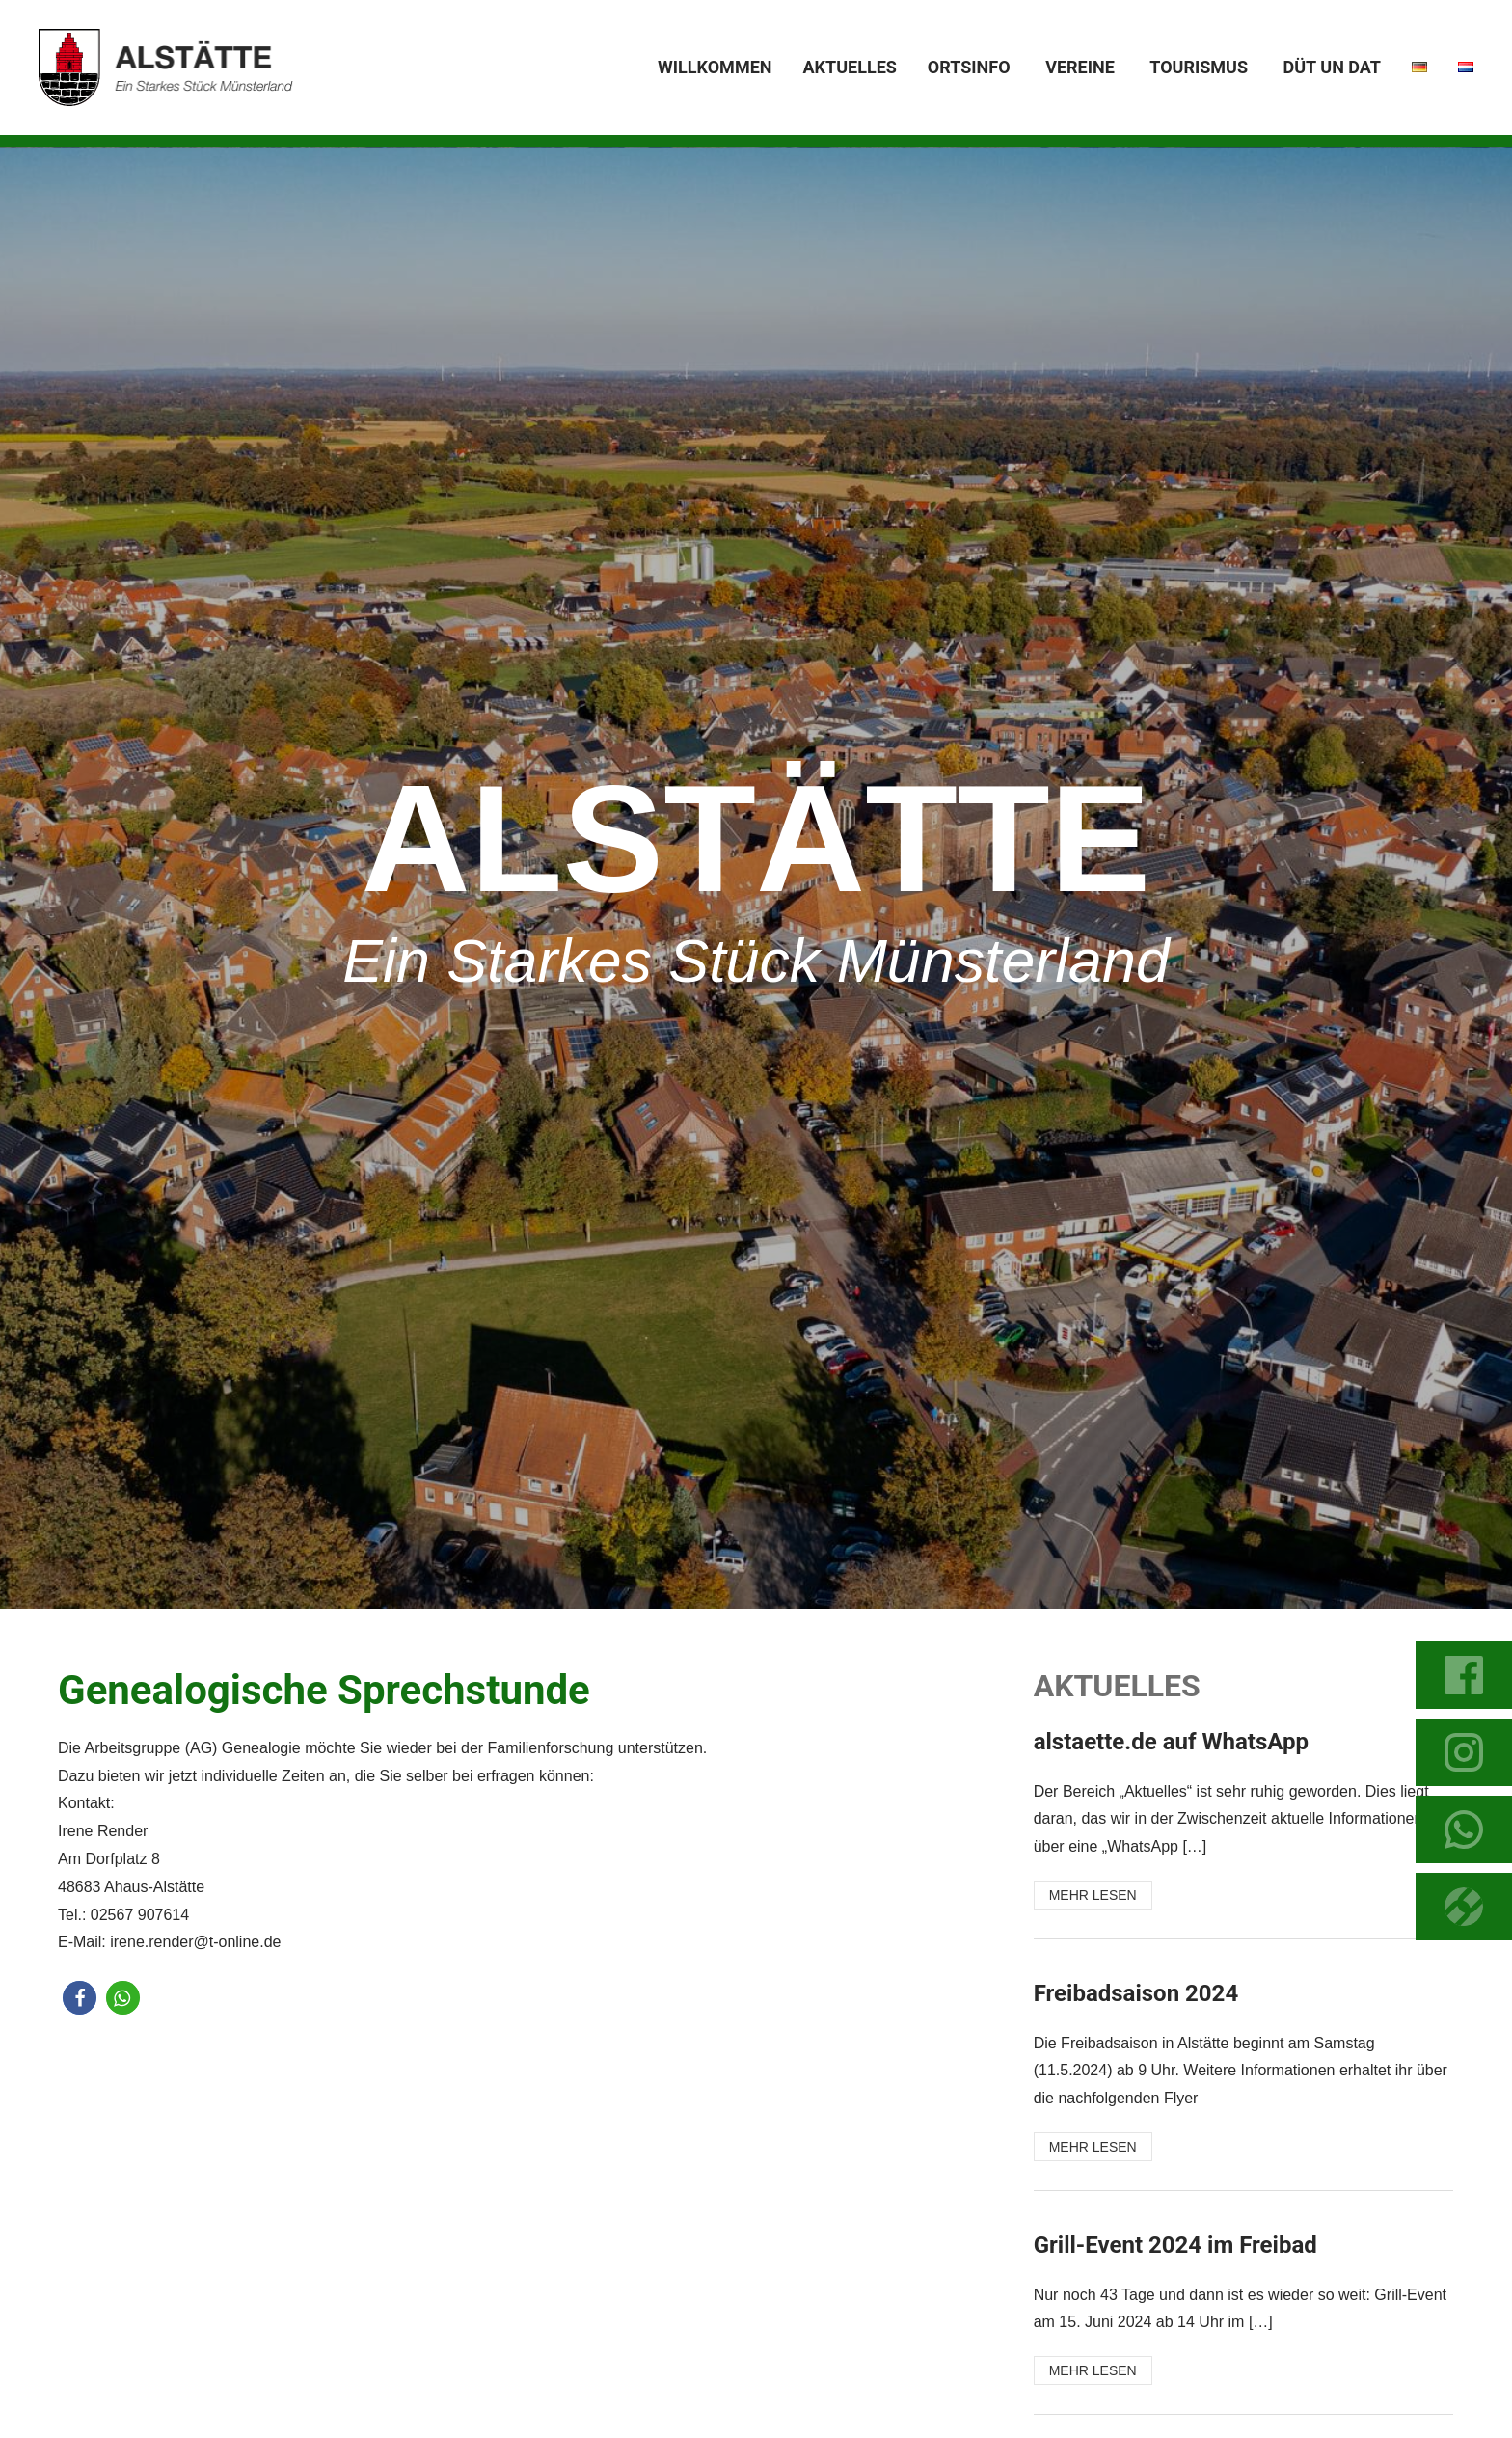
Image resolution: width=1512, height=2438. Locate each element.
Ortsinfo (969, 67)
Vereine (1080, 67)
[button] (79, 1998)
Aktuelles (849, 67)
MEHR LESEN (1093, 1895)
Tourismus (1198, 67)
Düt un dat (1332, 67)
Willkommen (714, 67)
